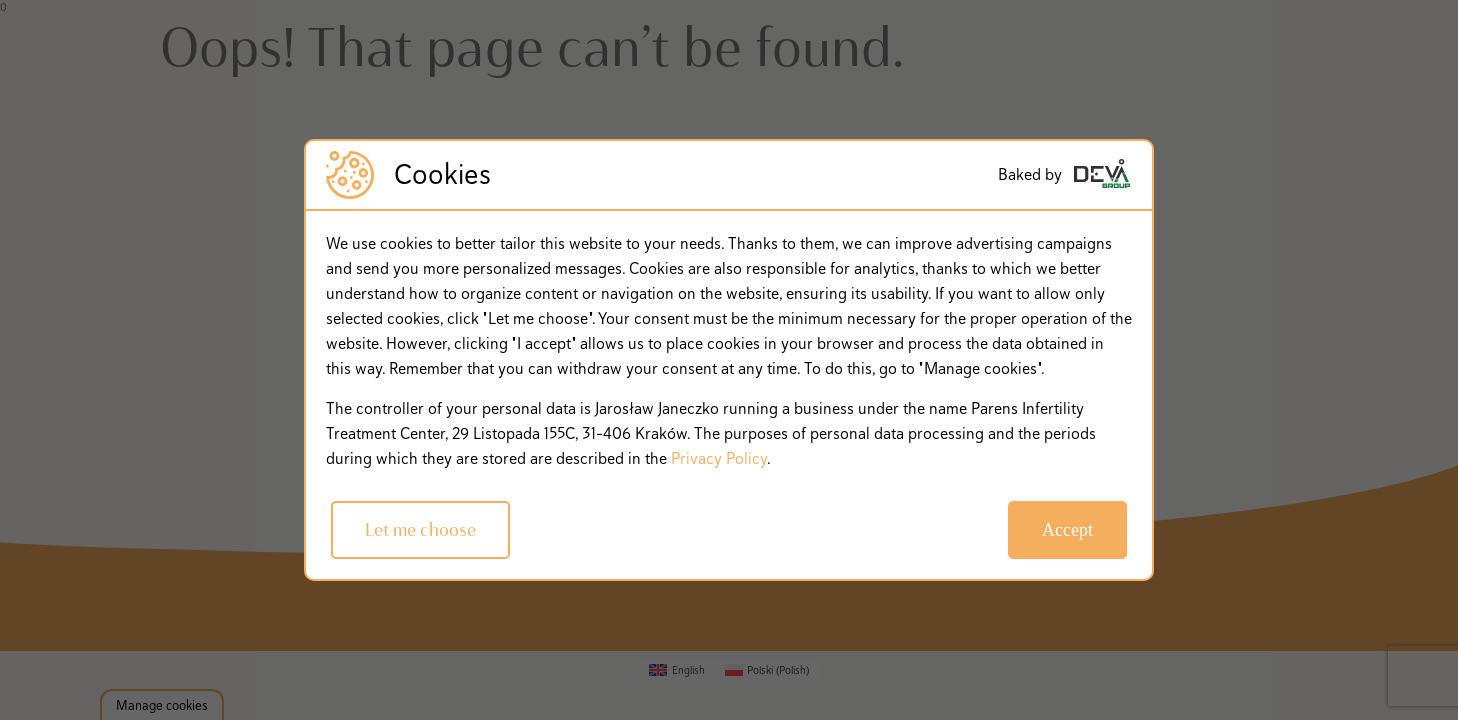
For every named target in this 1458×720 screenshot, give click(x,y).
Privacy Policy (719, 458)
